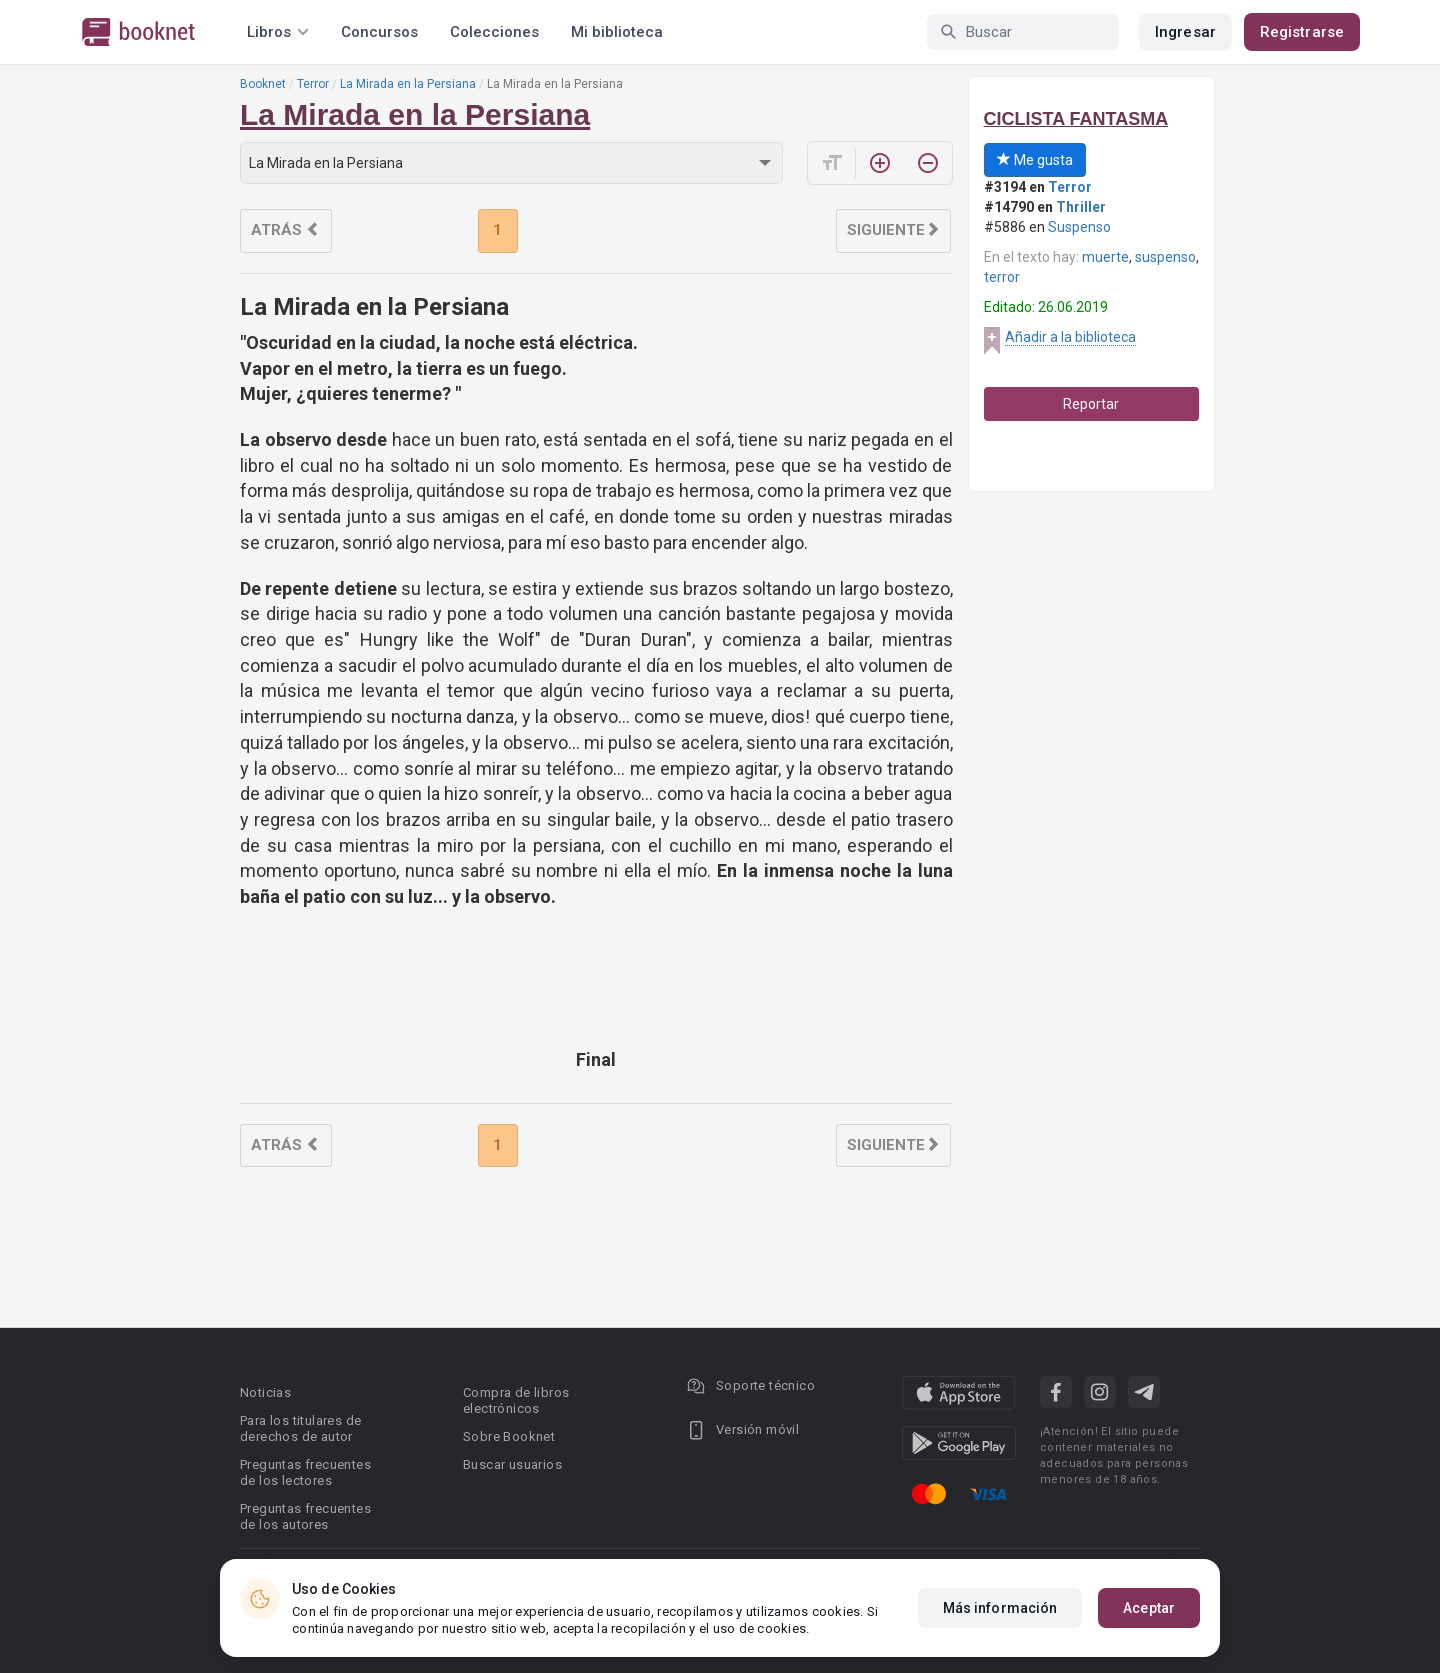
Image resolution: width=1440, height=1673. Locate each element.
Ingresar (1185, 32)
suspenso (1165, 257)
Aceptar (1149, 1608)
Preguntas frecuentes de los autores (305, 1516)
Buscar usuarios (512, 1464)
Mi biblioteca (617, 32)
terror (1002, 277)
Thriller (1081, 207)
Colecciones (494, 32)
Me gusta (1035, 160)
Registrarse (1302, 32)
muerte (1105, 257)
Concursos (379, 32)
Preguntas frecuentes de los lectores (305, 1472)
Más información (1000, 1608)
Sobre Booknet (509, 1436)
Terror (313, 84)
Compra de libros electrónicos (516, 1400)
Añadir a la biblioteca (1070, 337)
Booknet (263, 84)
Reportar (1091, 404)
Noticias (265, 1392)
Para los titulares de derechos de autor (300, 1428)
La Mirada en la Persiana (408, 84)
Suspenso (1079, 227)
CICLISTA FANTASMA (1076, 119)
